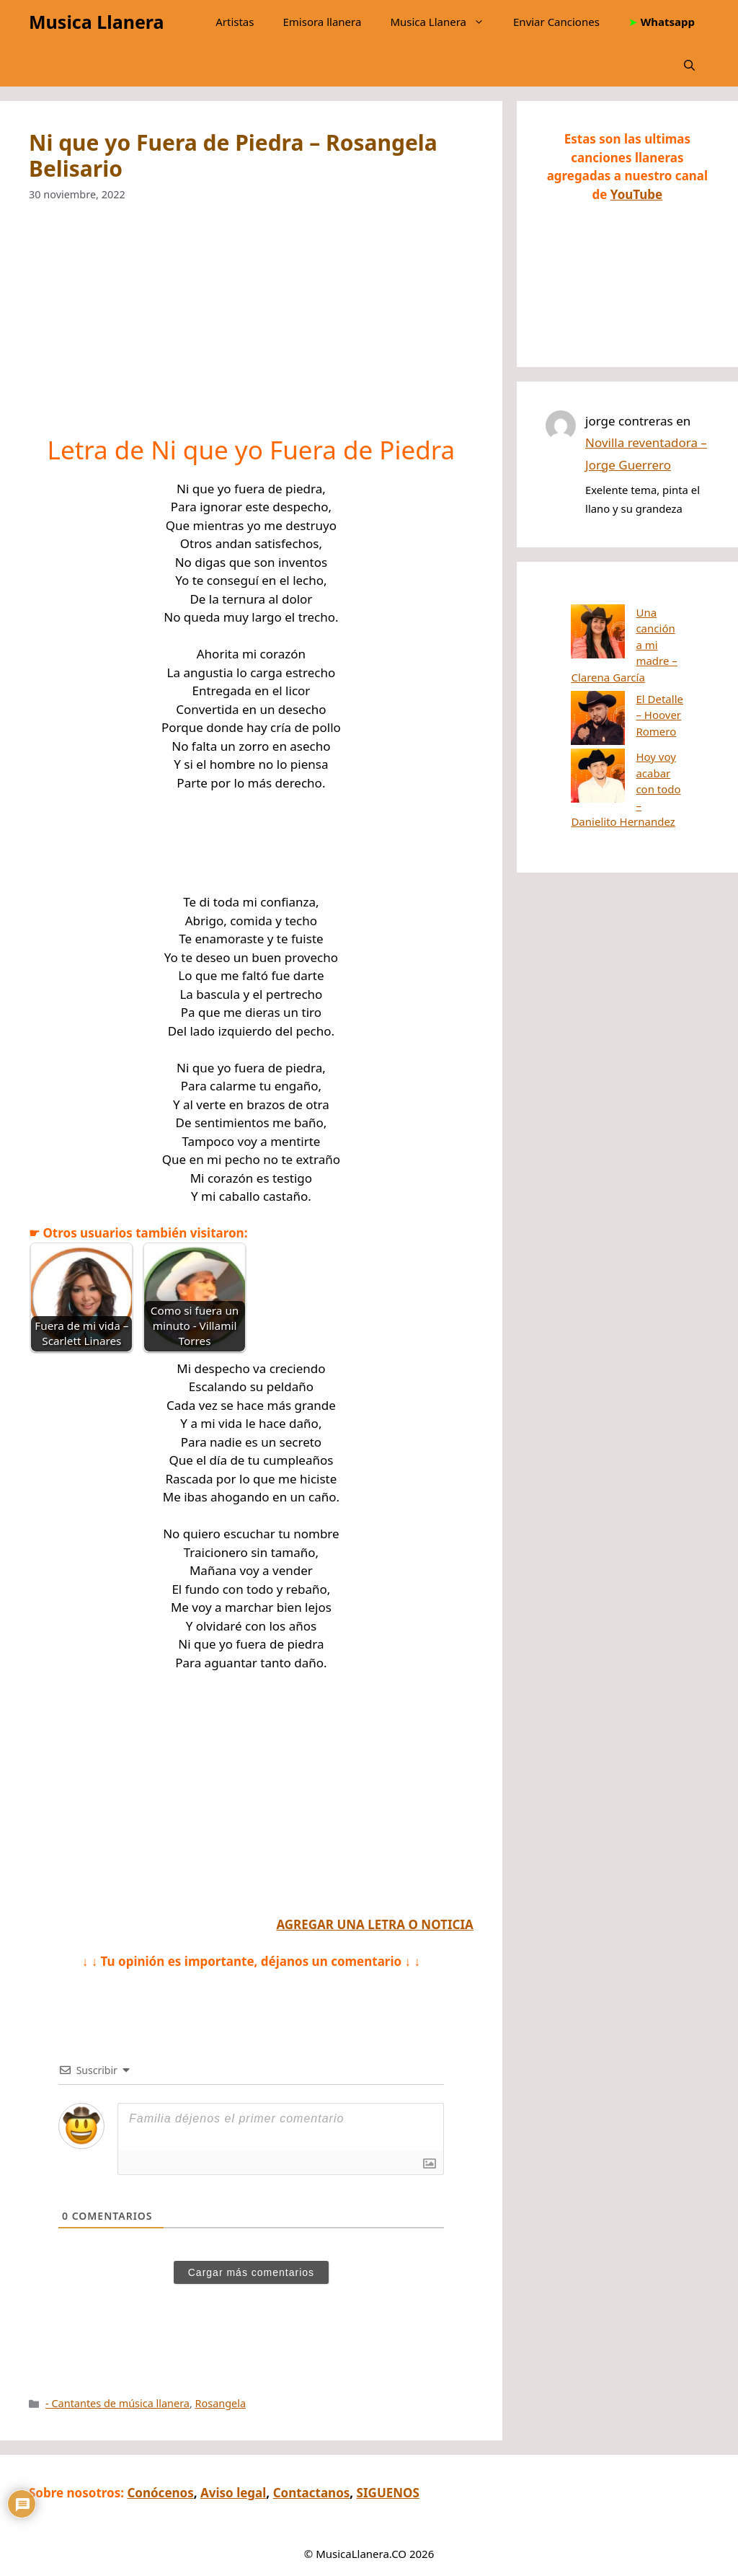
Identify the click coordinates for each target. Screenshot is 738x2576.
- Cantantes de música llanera (117, 2403)
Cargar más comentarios (251, 2272)
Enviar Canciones (556, 21)
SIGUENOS (388, 2492)
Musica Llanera (96, 21)
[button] (689, 65)
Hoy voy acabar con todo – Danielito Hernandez (625, 720)
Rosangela (220, 2403)
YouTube (636, 194)
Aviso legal (233, 2492)
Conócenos (160, 2492)
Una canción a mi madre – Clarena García (620, 628)
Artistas (234, 21)
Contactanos (311, 2492)
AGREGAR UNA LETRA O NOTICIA (374, 1924)
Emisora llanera (322, 21)
